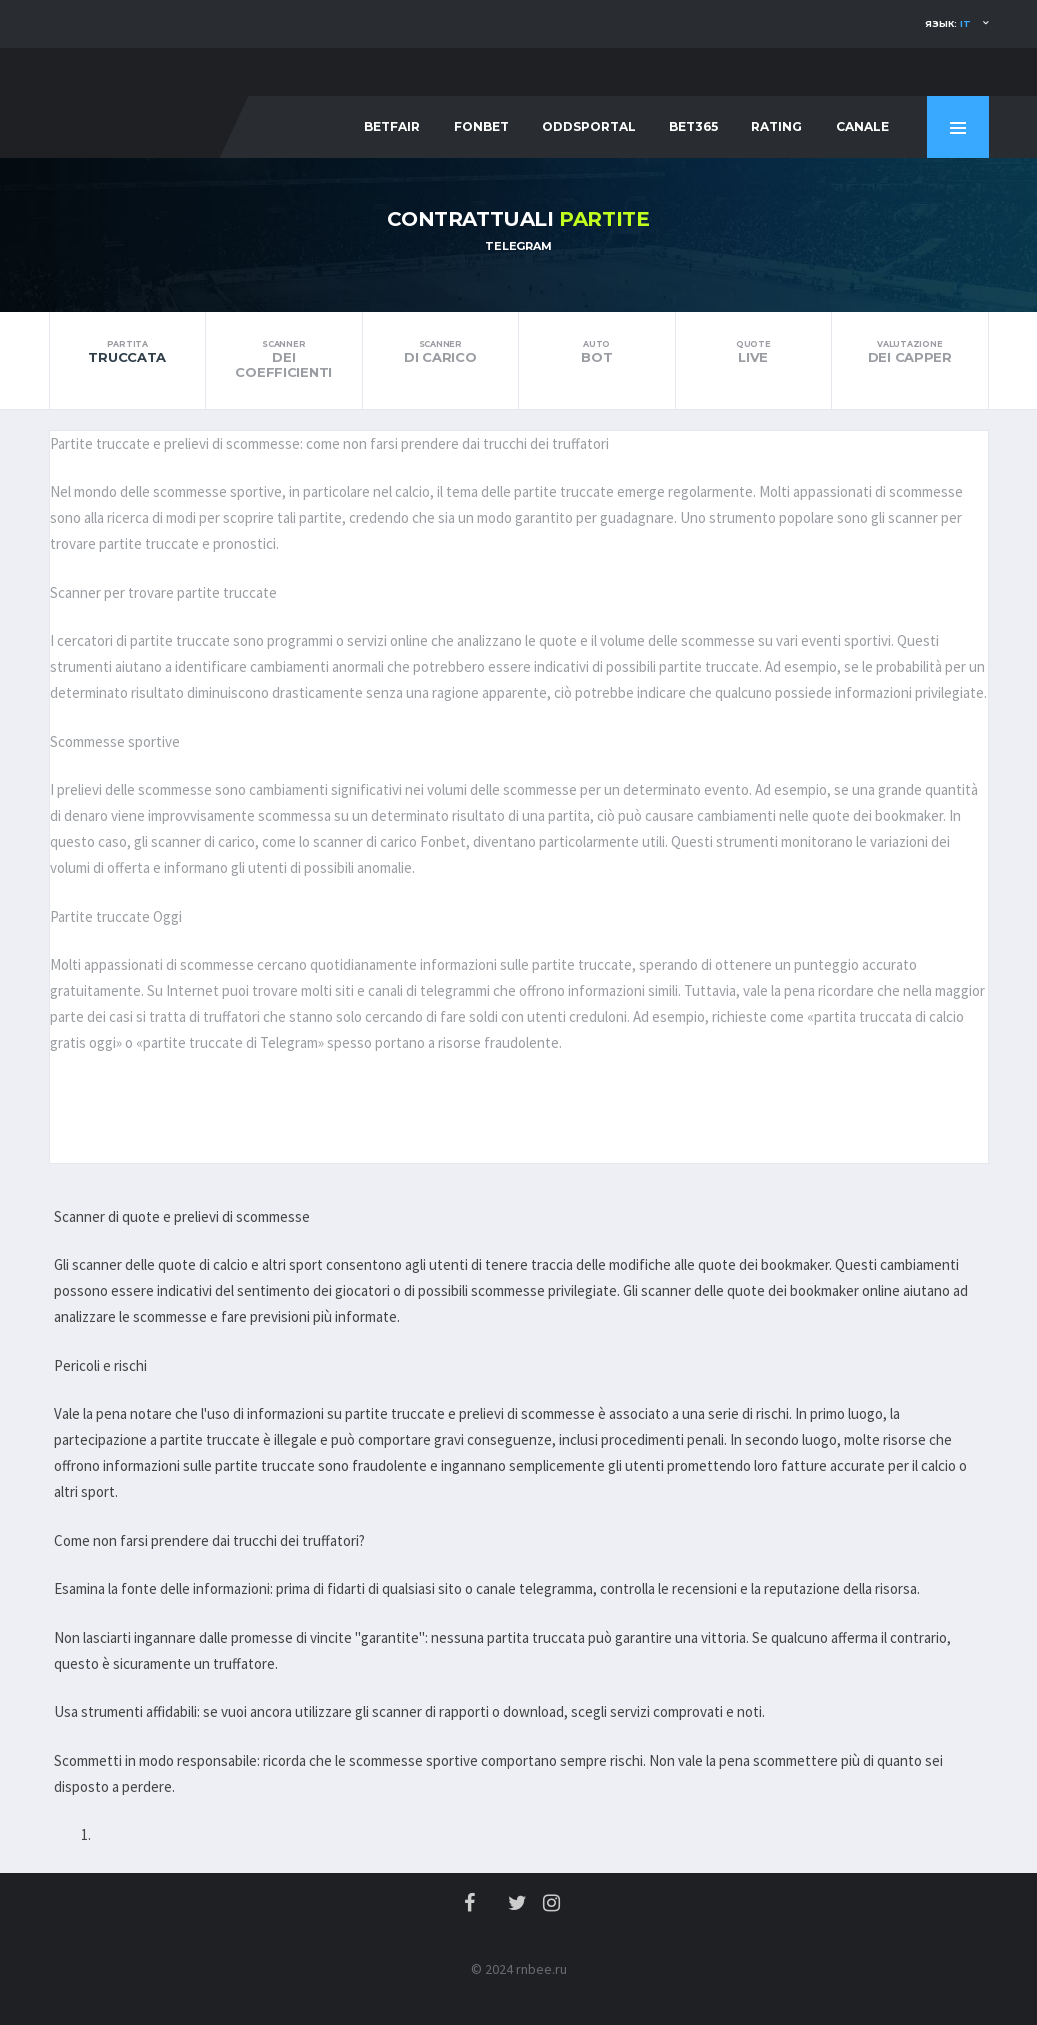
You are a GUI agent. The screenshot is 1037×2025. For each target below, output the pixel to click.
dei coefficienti (284, 359)
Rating (776, 126)
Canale (862, 126)
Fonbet (481, 126)
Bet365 (693, 126)
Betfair (392, 126)
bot (597, 352)
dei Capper (910, 352)
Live (754, 352)
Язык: (948, 23)
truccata (128, 352)
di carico (441, 352)
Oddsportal (589, 126)
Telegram (518, 246)
